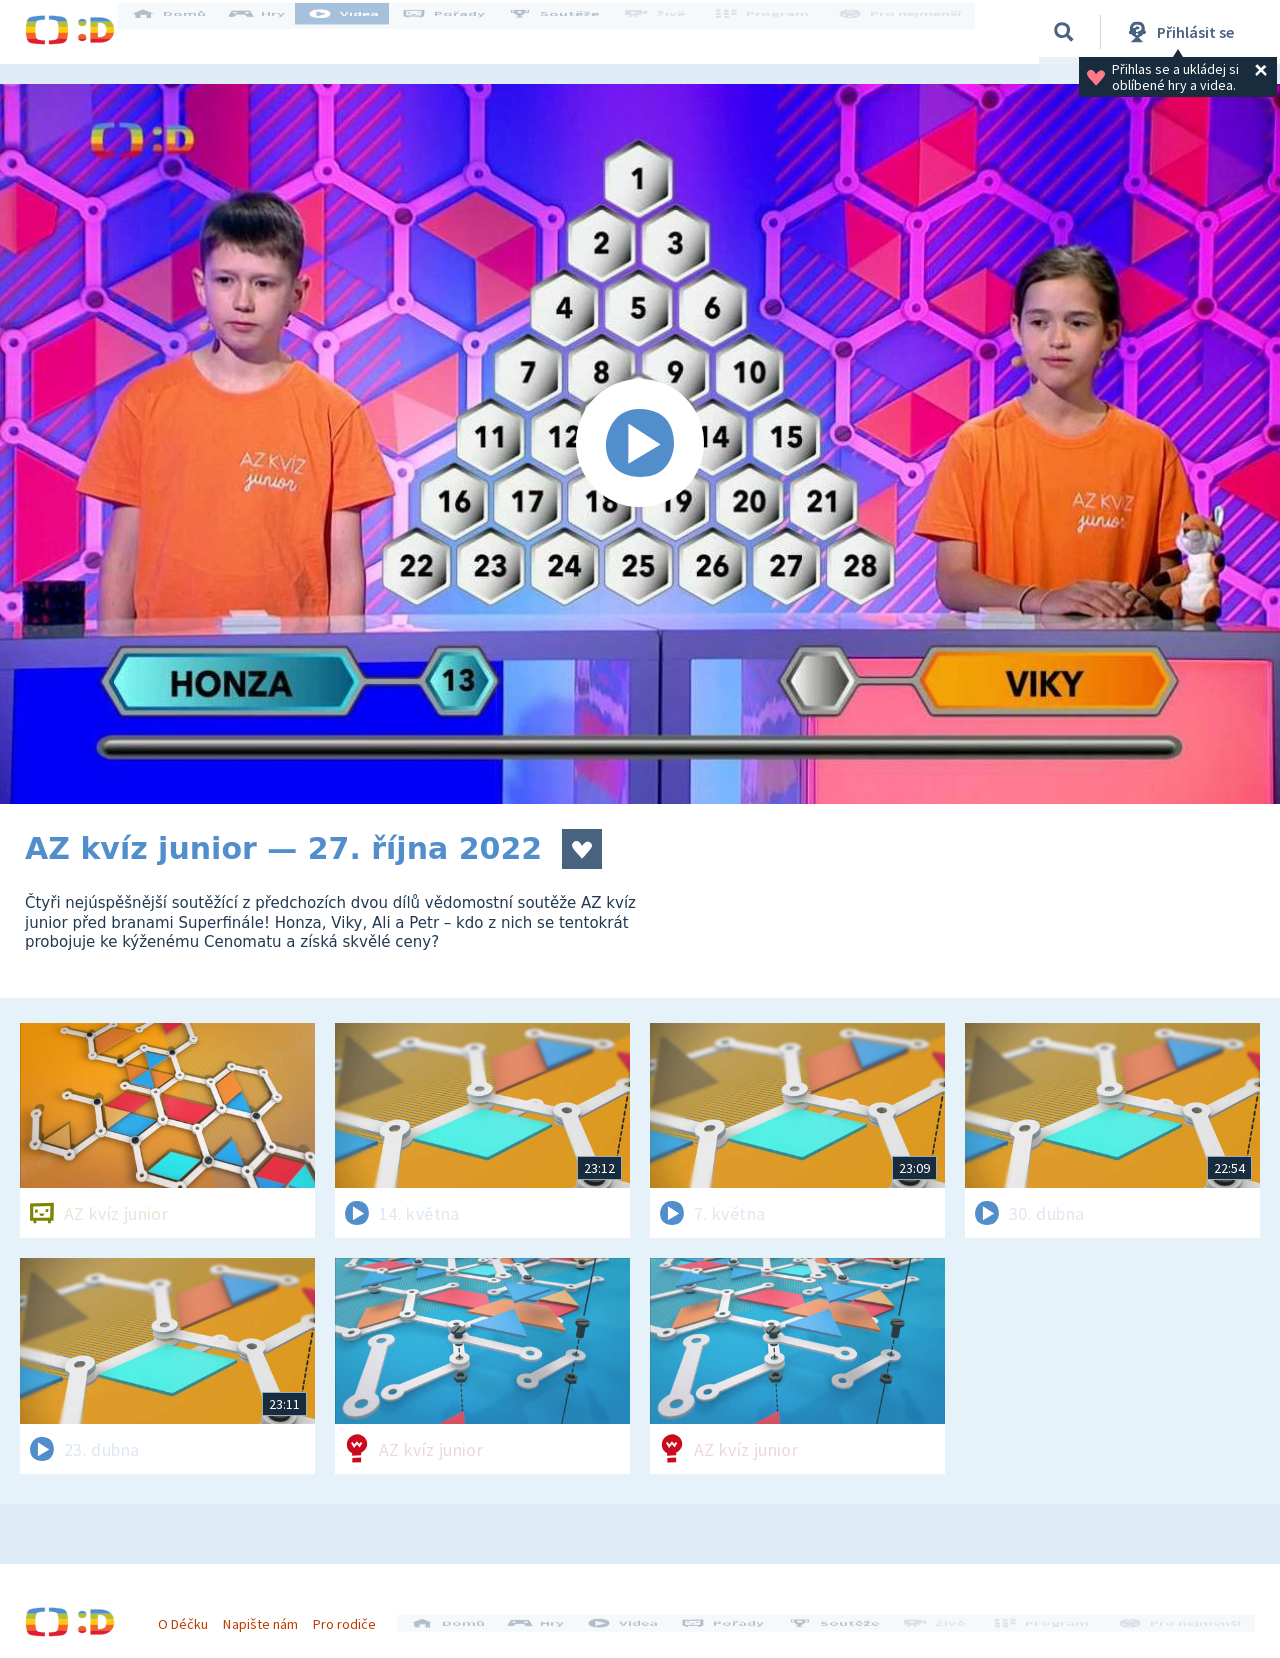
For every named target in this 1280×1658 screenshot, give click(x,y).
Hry (274, 32)
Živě (670, 32)
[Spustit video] (640, 444)
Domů (186, 32)
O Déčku (192, 1616)
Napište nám (269, 1616)
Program (771, 32)
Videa (361, 32)
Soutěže (571, 32)
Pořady (461, 32)
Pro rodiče (353, 1616)
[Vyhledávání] (1064, 32)
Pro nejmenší (903, 32)
